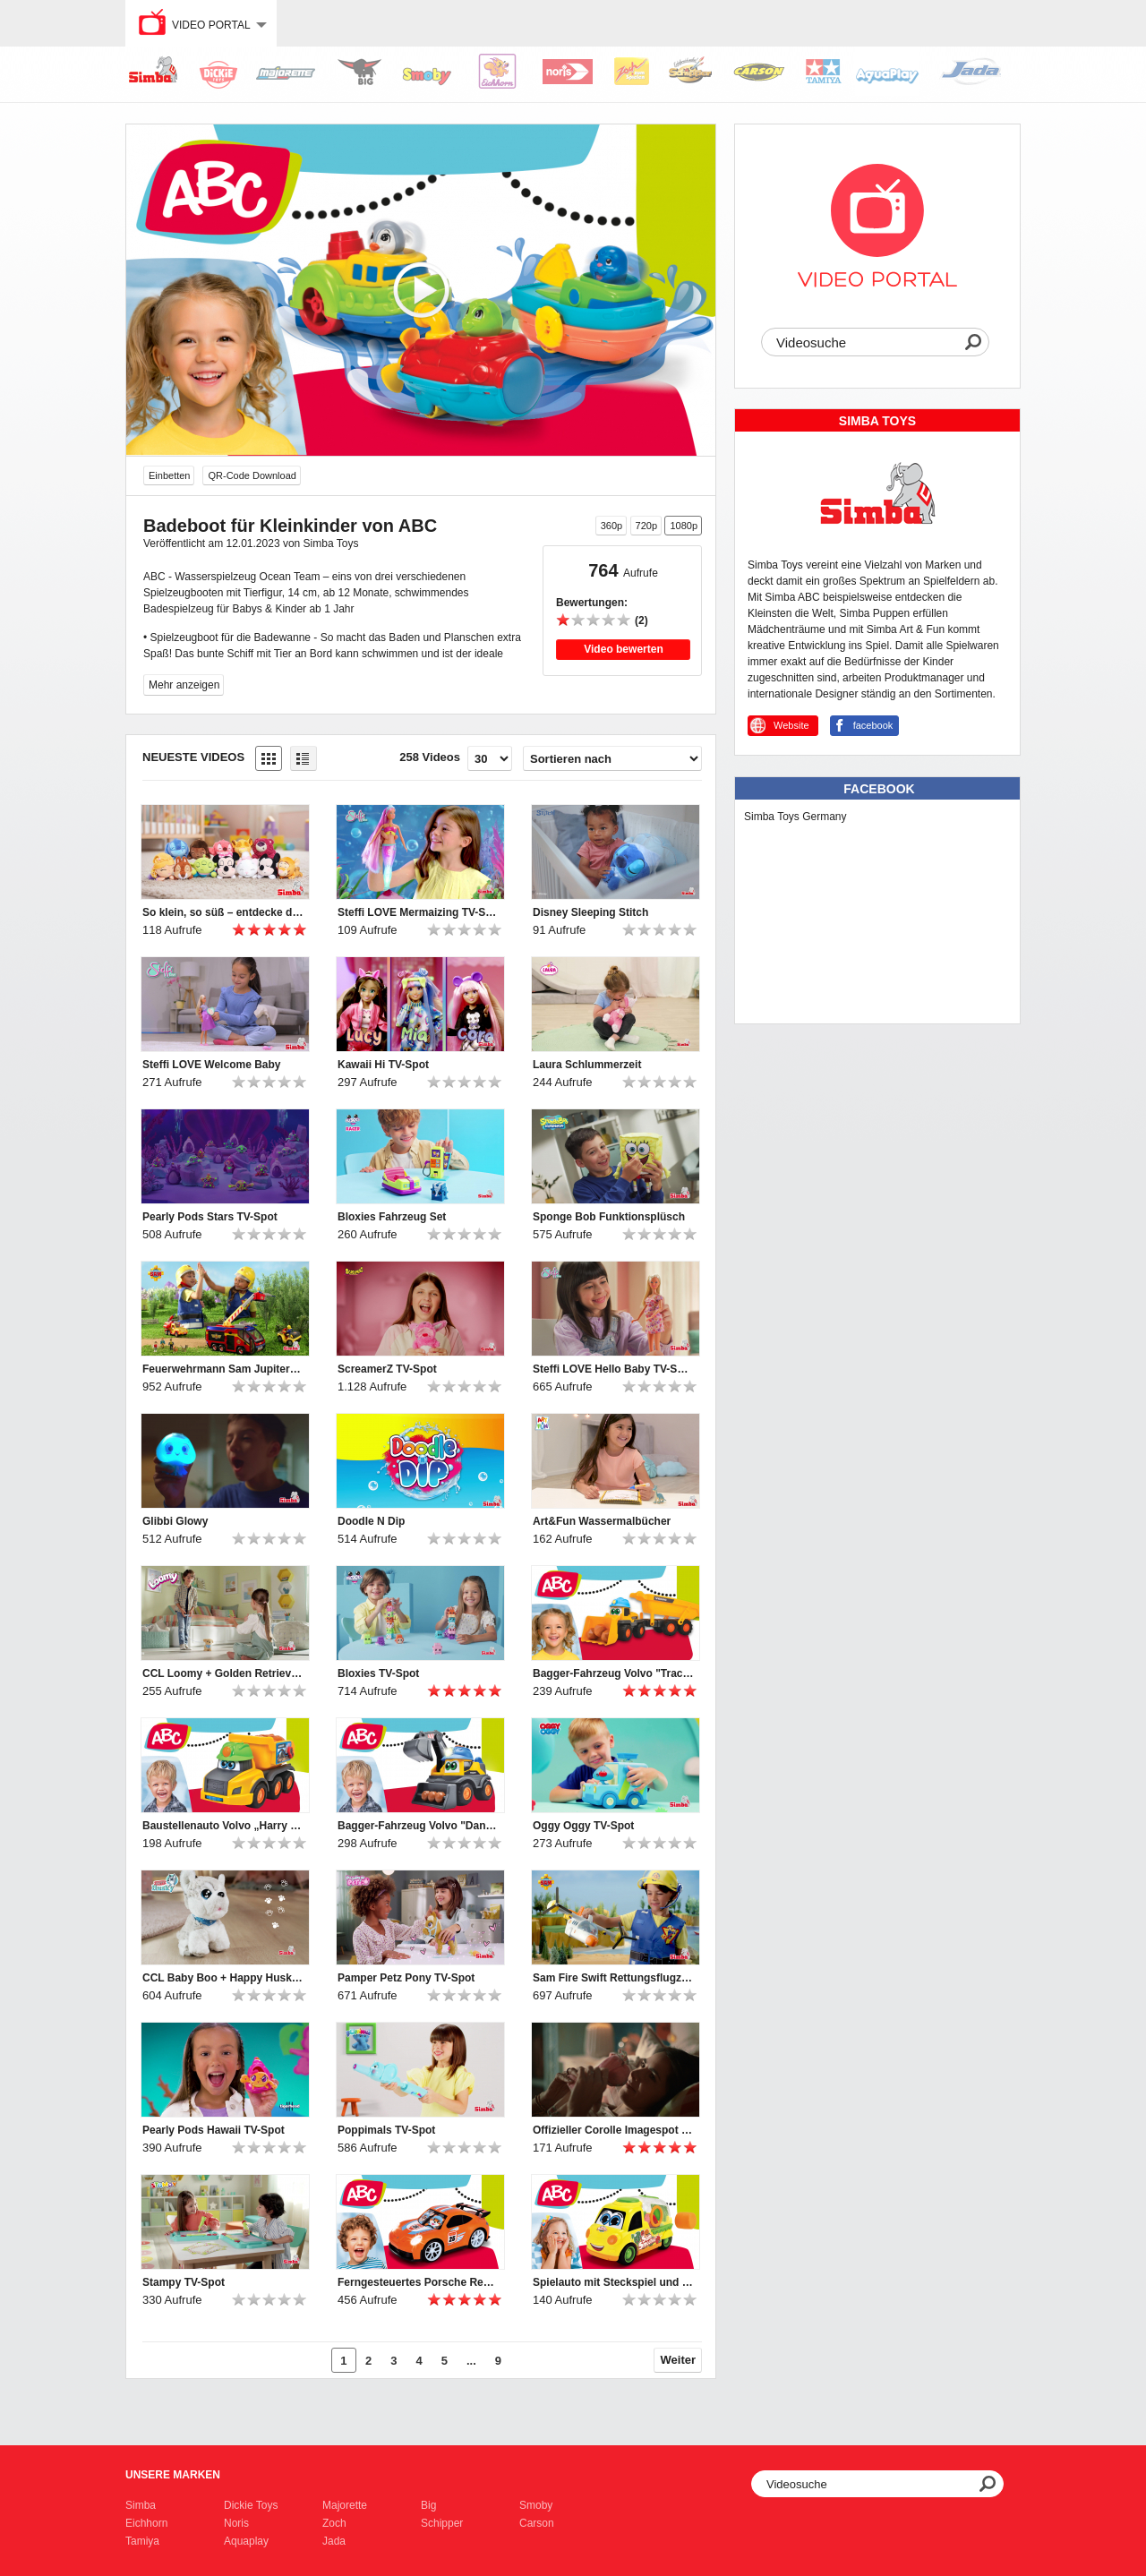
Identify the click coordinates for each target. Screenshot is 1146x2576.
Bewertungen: (592, 602)
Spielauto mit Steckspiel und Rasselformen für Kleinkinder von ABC (613, 2282)
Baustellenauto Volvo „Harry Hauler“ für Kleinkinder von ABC (223, 1825)
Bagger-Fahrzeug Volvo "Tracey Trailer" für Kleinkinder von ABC (613, 1673)
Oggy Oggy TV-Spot (583, 1825)
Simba (140, 2505)
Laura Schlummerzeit (587, 1064)
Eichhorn (146, 2523)
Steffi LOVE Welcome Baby (211, 1064)
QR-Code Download (251, 475)
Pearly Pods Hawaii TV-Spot (213, 2130)
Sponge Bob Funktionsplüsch (609, 1217)
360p (611, 525)
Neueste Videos (193, 757)
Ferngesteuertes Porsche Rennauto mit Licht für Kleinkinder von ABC (418, 2282)
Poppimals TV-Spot (386, 2130)
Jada (334, 2541)
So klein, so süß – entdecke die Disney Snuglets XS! (223, 912)
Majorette (344, 2505)
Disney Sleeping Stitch (590, 912)
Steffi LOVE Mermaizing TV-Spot (418, 912)
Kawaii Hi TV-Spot (383, 1064)
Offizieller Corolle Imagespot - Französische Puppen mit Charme (613, 2130)
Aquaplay (246, 2541)
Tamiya (142, 2541)
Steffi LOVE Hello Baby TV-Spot (613, 1369)
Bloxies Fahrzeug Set (392, 1217)
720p (646, 525)
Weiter (679, 2359)
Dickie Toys (251, 2505)
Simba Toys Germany (795, 816)
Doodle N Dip (371, 1521)
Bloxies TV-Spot (378, 1673)
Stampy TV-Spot (183, 2282)
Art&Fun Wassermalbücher (602, 1521)
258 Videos (429, 757)
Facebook (878, 789)
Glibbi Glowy (175, 1521)
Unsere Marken (172, 2475)
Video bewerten (623, 649)
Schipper (442, 2523)
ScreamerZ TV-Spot (387, 1369)
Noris (236, 2523)
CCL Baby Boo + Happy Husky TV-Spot (223, 1978)
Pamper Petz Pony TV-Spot (406, 1978)
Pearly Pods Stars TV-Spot (210, 1217)
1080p (683, 525)
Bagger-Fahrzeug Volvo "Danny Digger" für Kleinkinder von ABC (418, 1825)
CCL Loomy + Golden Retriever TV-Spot (223, 1673)
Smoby (535, 2505)
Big (428, 2505)
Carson (536, 2523)
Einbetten (169, 475)
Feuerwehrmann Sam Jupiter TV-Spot (223, 1369)
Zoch (334, 2523)
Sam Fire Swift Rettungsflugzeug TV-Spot (613, 1978)
